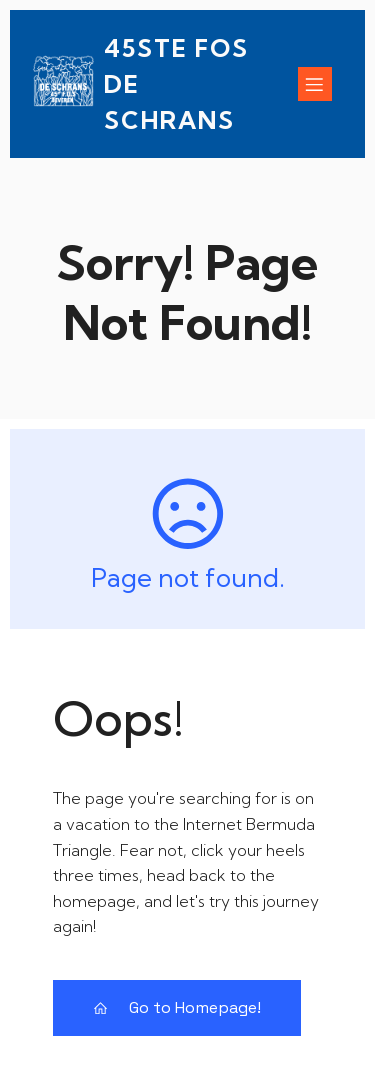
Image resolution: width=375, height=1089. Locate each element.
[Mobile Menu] (315, 84)
